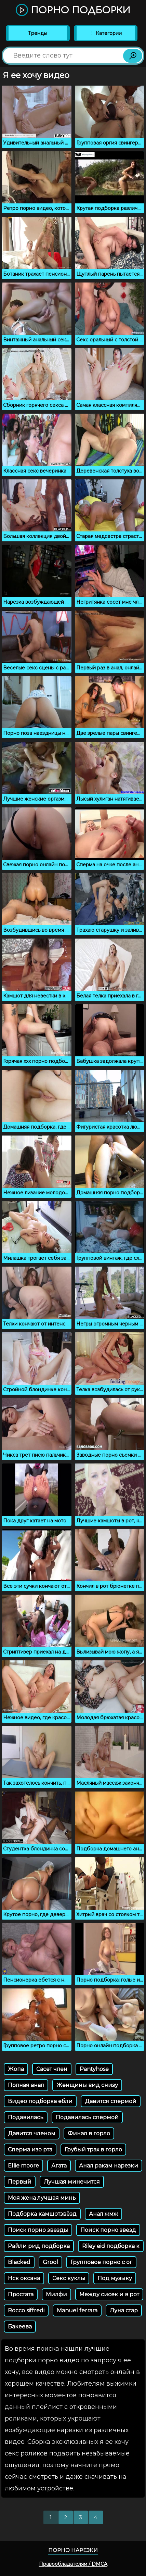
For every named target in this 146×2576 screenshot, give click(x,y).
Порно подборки (73, 10)
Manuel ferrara (77, 2310)
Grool (50, 2262)
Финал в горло (89, 2133)
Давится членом (31, 2133)
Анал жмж (103, 2214)
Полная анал (26, 2085)
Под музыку (114, 2278)
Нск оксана (24, 2278)
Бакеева (20, 2326)
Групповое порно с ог (101, 2262)
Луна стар (124, 2310)
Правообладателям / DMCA (73, 2564)
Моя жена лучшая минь (42, 2198)
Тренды (37, 33)
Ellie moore (23, 2165)
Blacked (19, 2262)
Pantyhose (94, 2069)
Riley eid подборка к (111, 2246)
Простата (21, 2294)
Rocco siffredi (26, 2310)
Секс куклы (68, 2278)
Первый (19, 2181)
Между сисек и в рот (109, 2294)
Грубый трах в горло (93, 2149)
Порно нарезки (73, 2550)
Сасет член (51, 2069)
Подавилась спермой (87, 2117)
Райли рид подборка (39, 2246)
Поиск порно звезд (108, 2230)
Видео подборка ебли (40, 2101)
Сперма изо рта (30, 2149)
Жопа (16, 2069)
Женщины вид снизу (87, 2085)
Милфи (56, 2294)
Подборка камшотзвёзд (42, 2214)
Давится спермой (110, 2101)
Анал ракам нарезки (108, 2165)
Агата (59, 2165)
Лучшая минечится (72, 2181)
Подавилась (25, 2117)
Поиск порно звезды (38, 2230)
